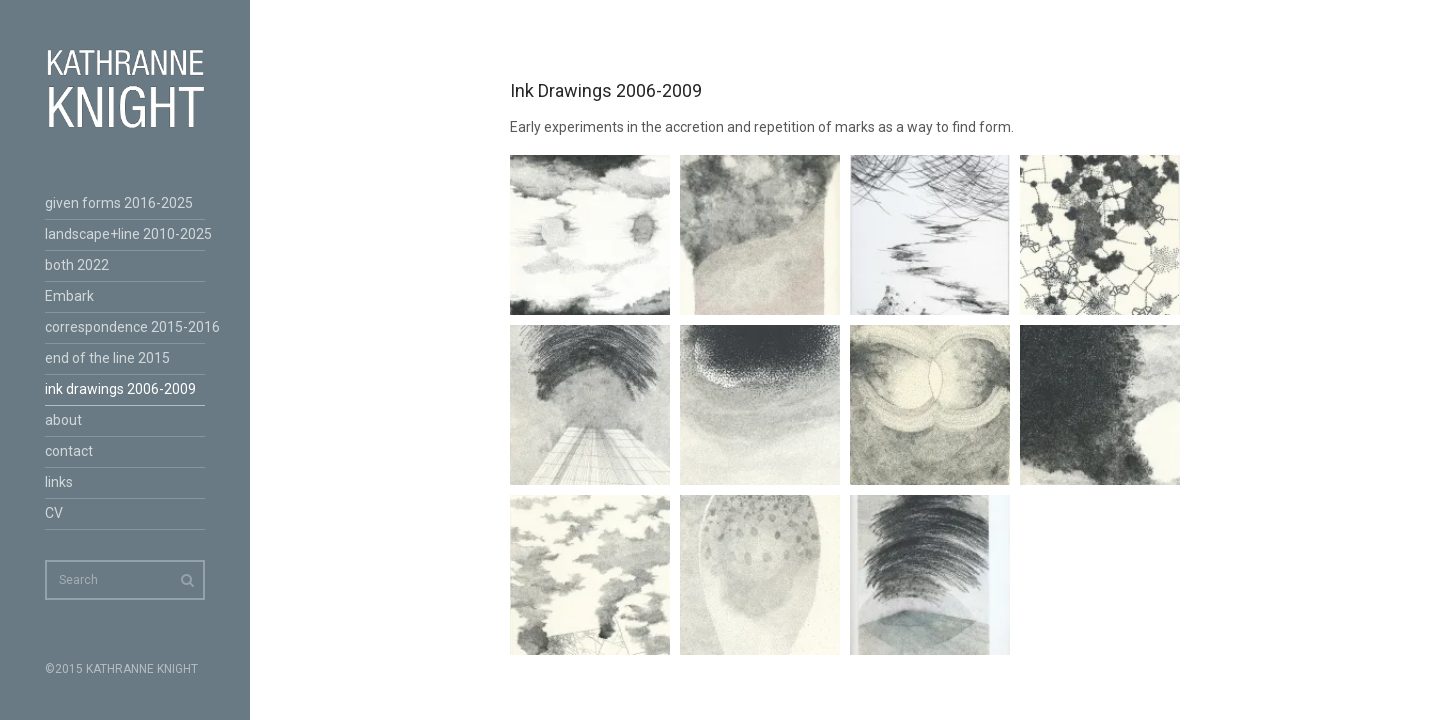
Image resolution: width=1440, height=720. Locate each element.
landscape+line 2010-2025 (125, 234)
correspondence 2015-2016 (125, 327)
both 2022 (77, 265)
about (63, 420)
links (59, 482)
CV (54, 513)
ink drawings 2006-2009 (120, 389)
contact (69, 451)
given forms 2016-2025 (119, 203)
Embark (69, 296)
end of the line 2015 (107, 358)
